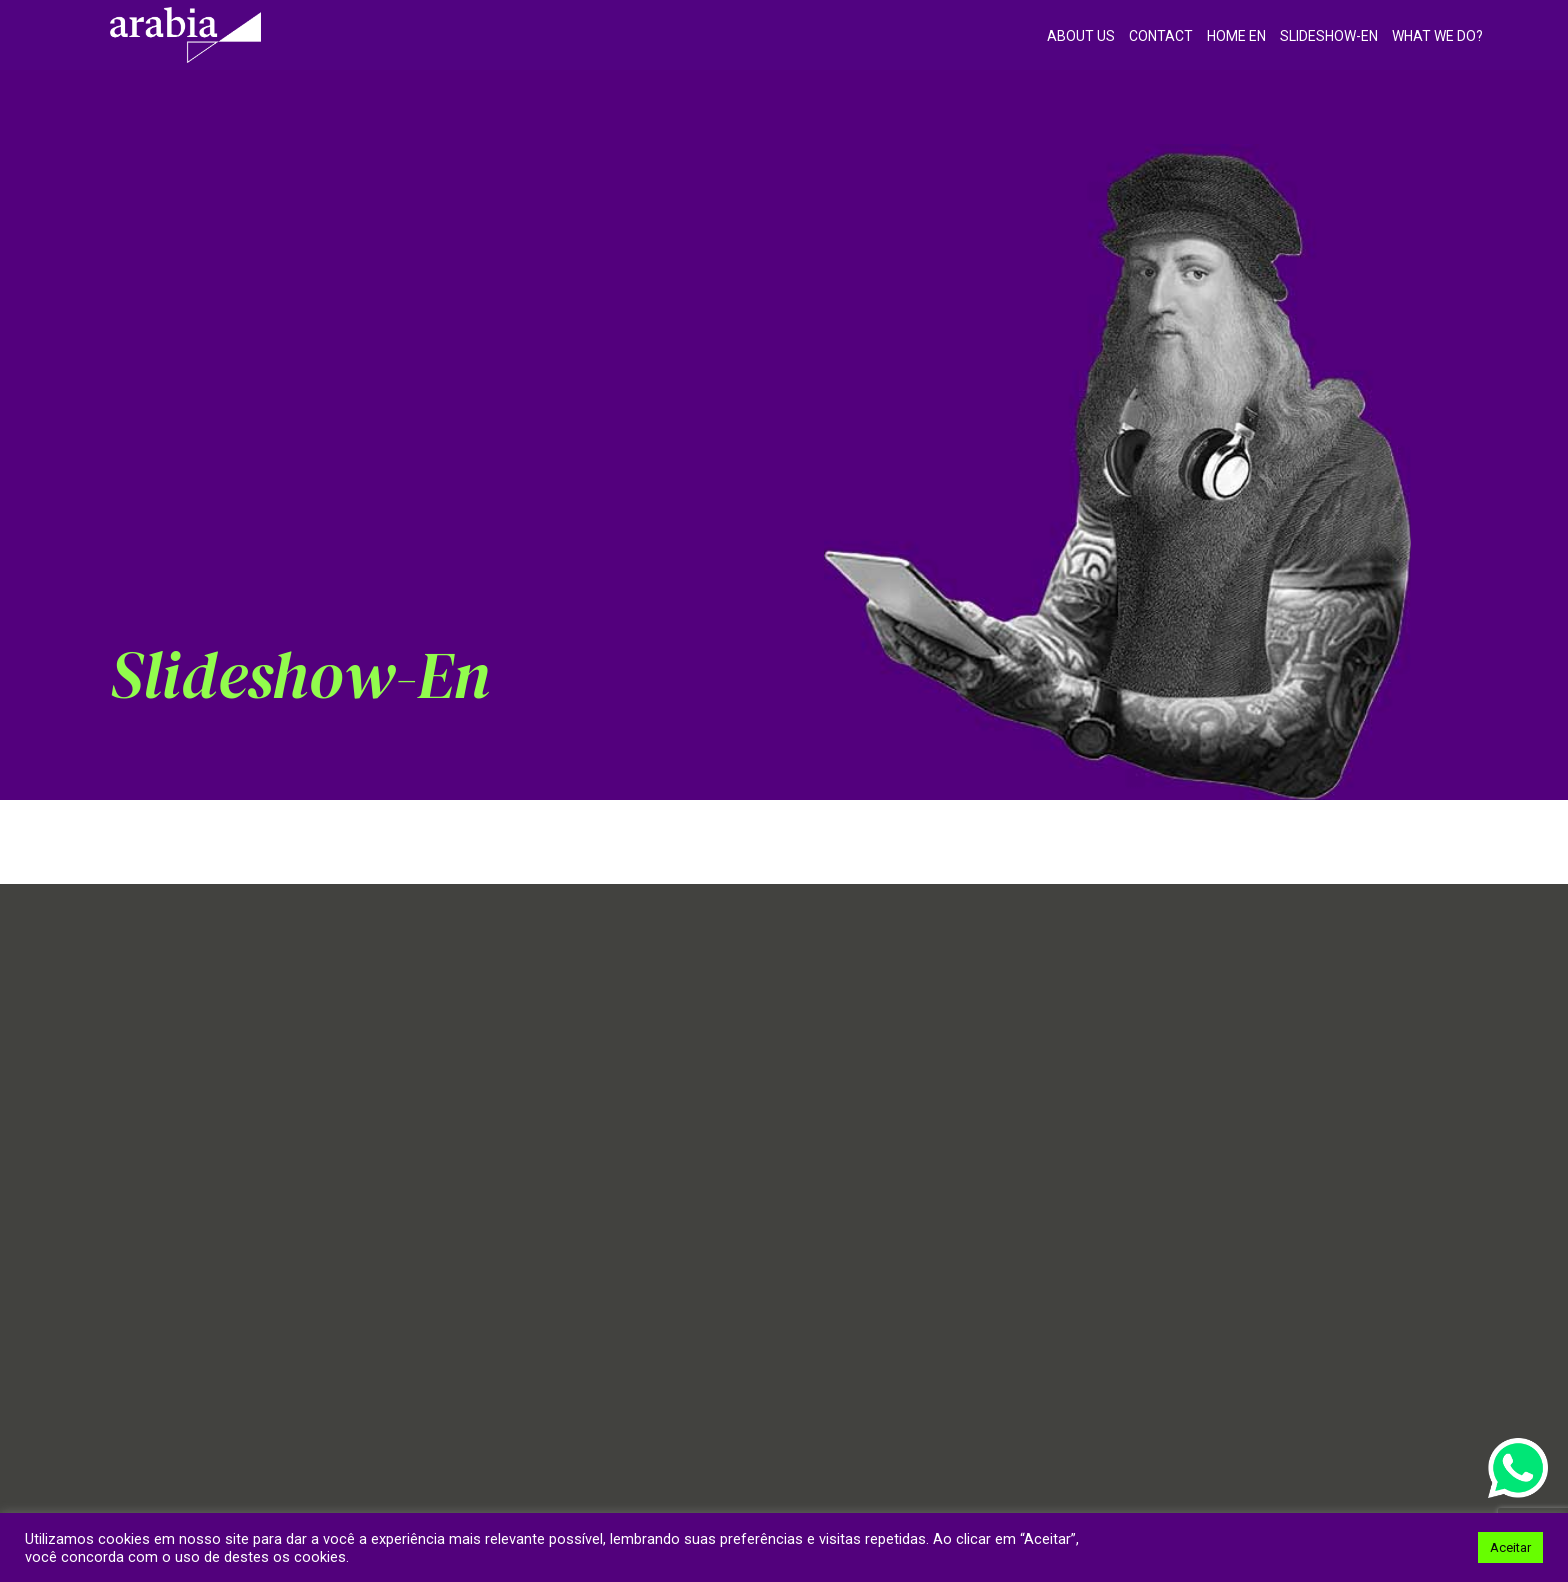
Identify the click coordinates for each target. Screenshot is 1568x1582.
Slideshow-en (1329, 36)
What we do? (1437, 36)
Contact (1161, 36)
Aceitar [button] (1510, 1547)
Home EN (1236, 36)
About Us (1081, 36)
